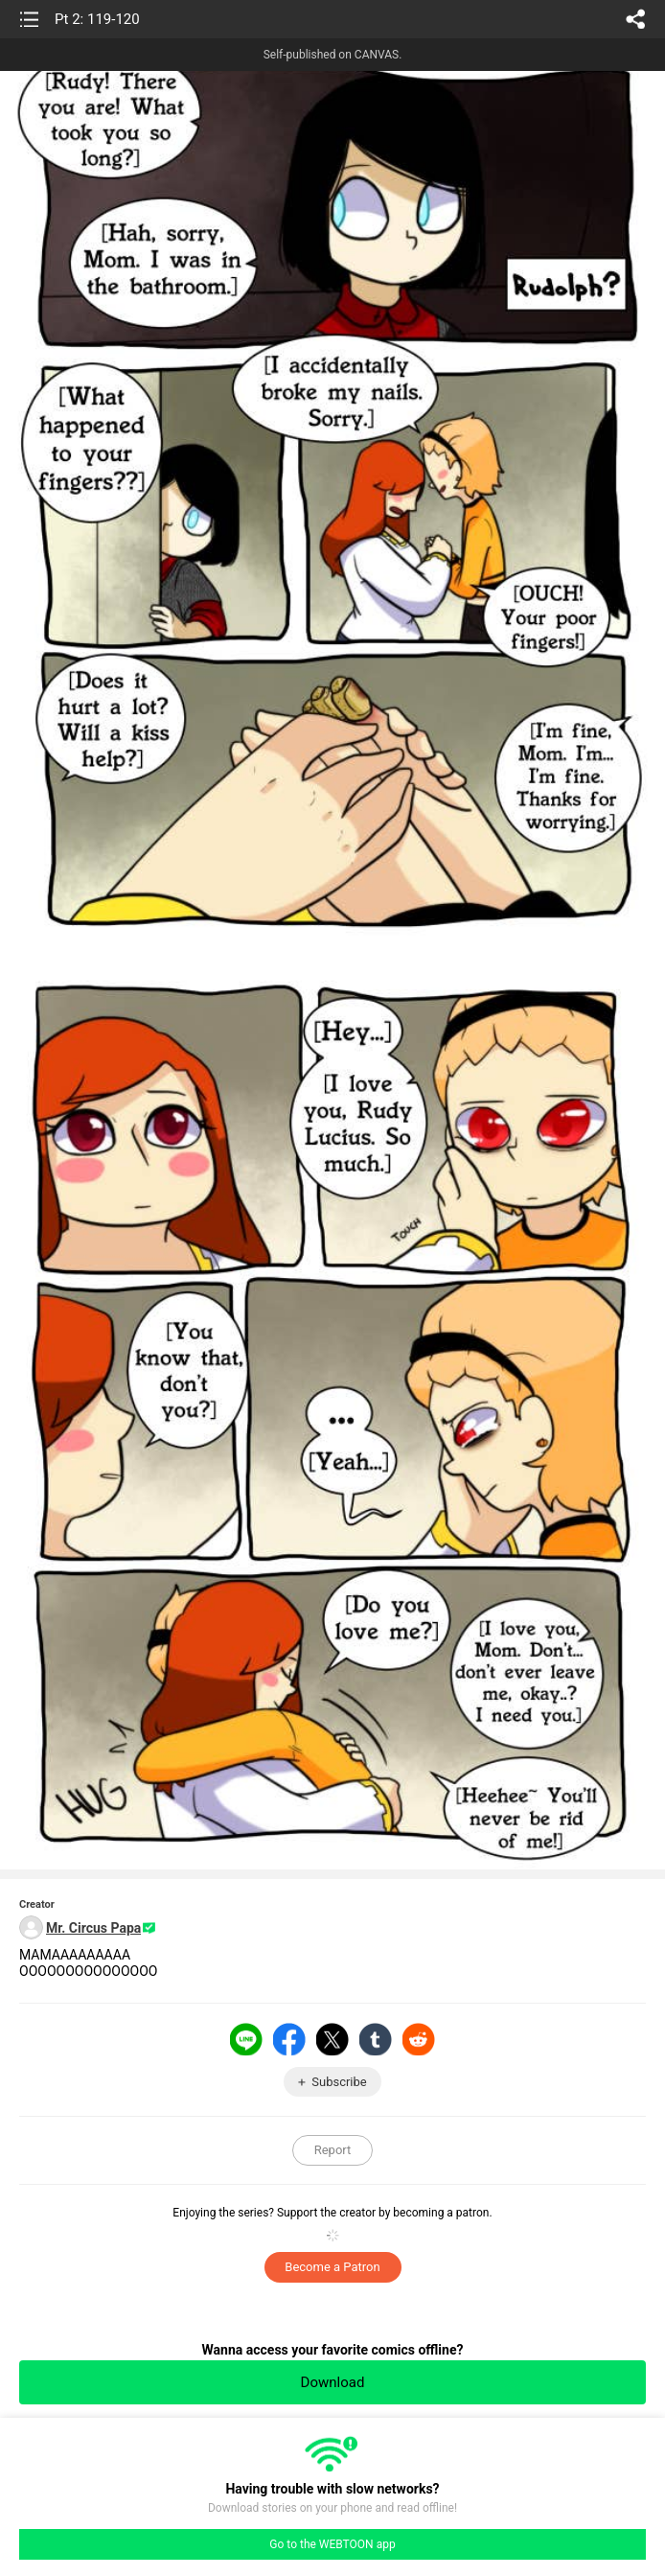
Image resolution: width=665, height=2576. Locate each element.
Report (333, 2150)
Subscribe (338, 2082)
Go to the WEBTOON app (332, 2544)
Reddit (418, 2039)
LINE (246, 2039)
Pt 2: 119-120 (97, 19)
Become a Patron (332, 2267)
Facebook (289, 2039)
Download (333, 2382)
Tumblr (375, 2039)
